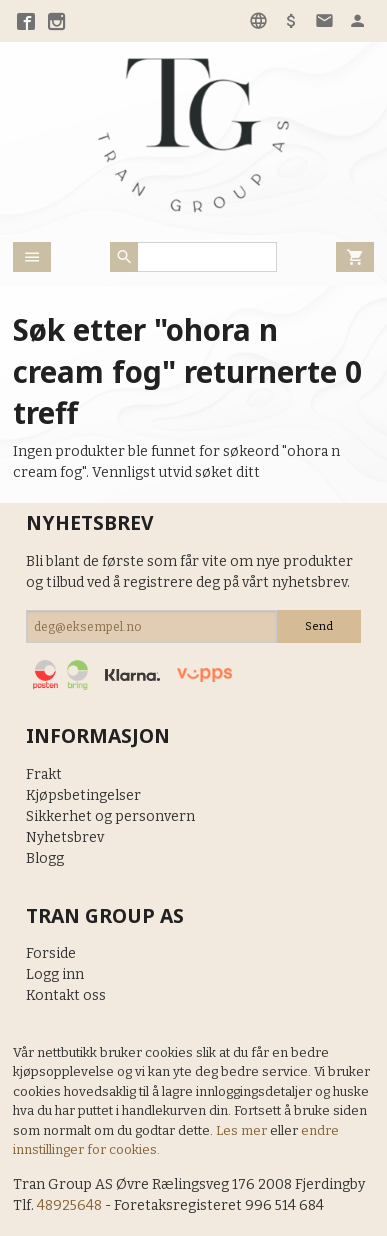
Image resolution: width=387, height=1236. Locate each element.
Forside (51, 953)
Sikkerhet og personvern (110, 816)
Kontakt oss (66, 995)
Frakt (44, 774)
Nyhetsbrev (65, 837)
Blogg (45, 858)
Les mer (243, 1130)
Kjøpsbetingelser (83, 795)
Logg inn (55, 974)
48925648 (69, 1205)
